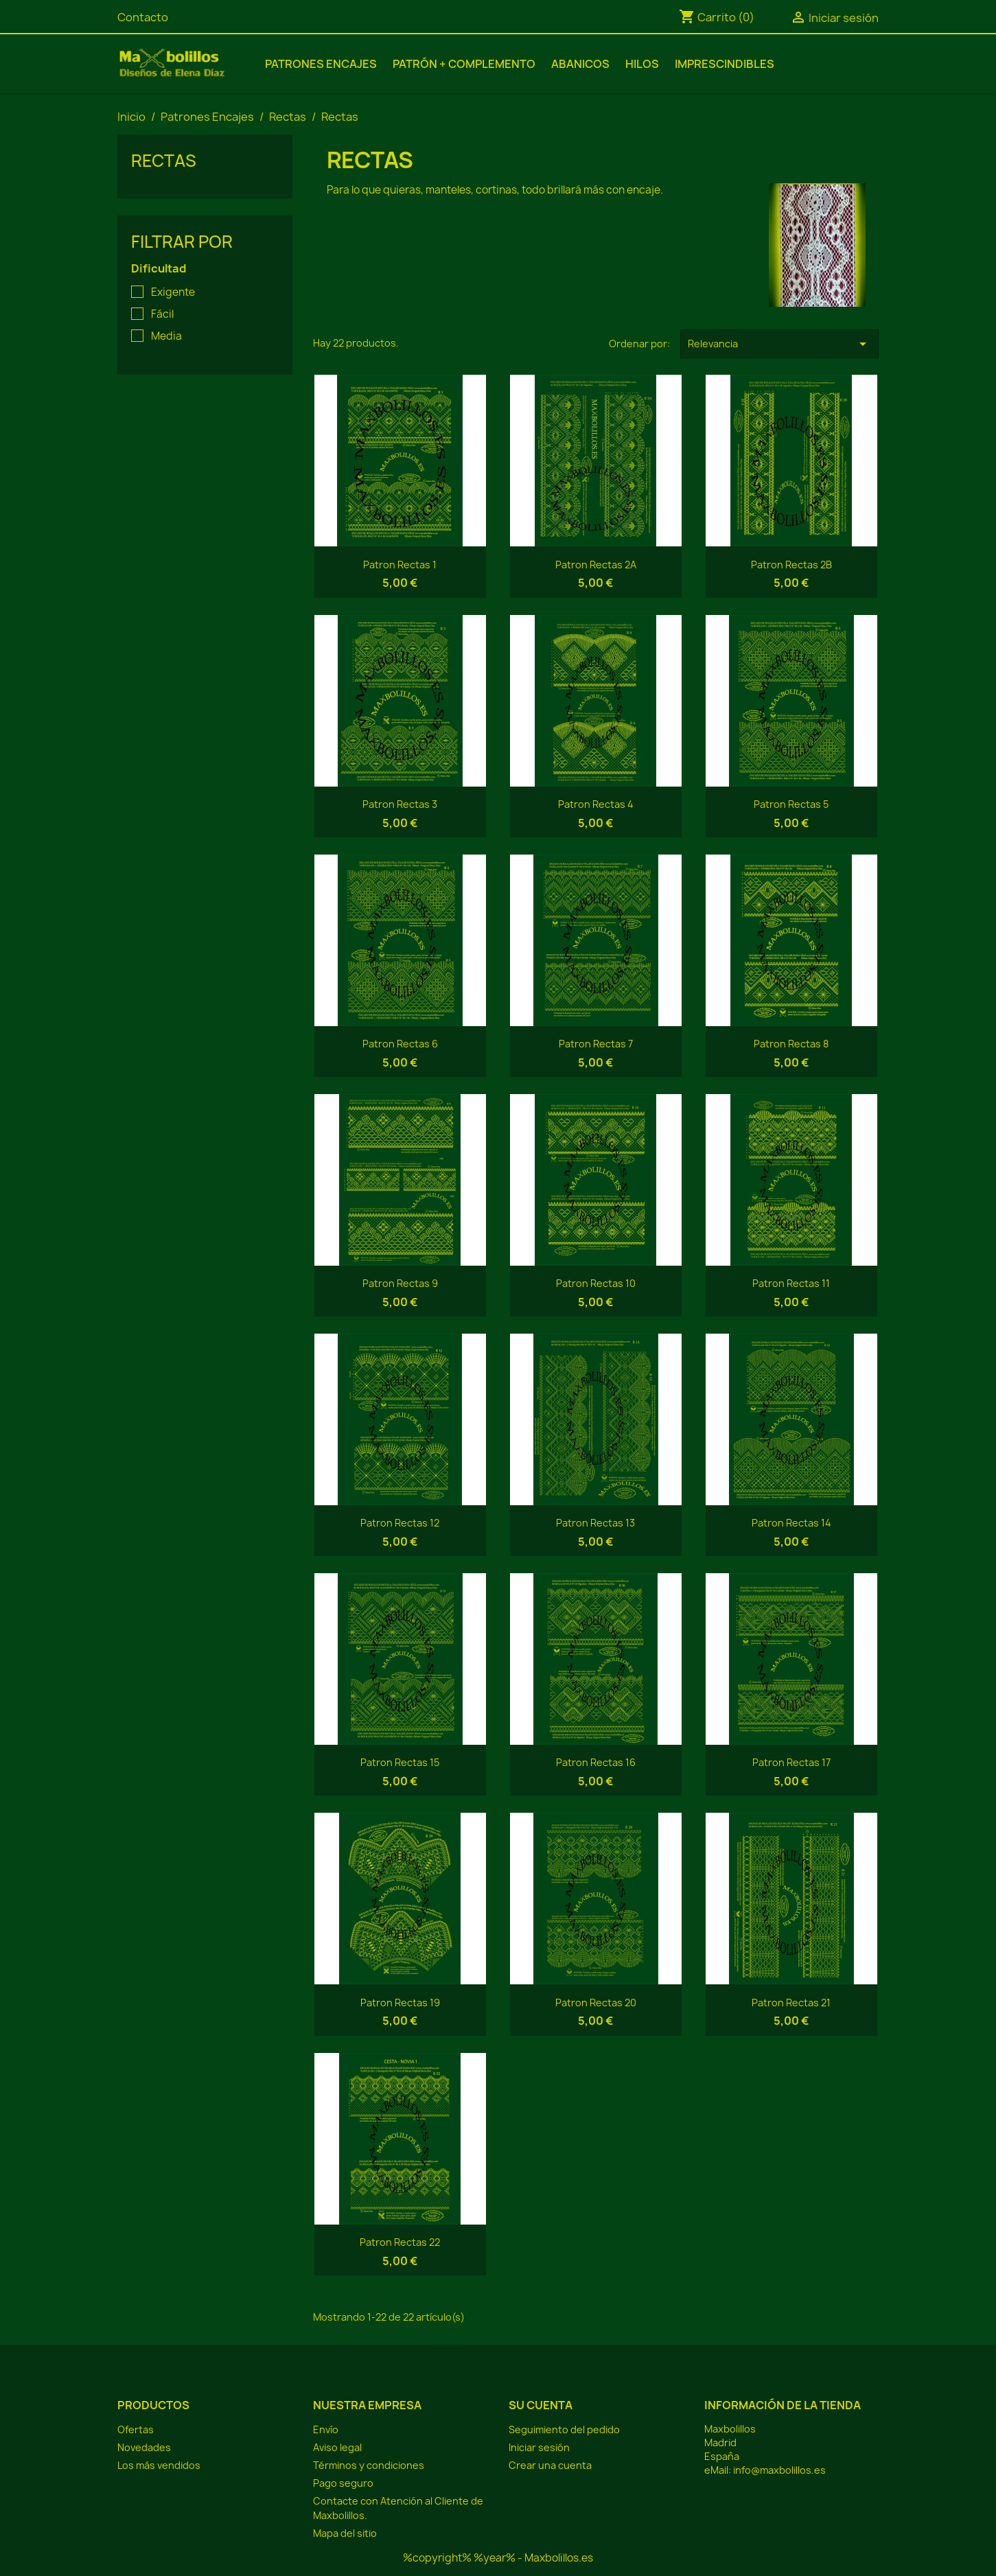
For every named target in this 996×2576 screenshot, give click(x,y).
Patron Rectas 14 (791, 1522)
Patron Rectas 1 (400, 564)
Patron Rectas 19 (400, 2002)
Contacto (142, 17)
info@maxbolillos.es (779, 2469)
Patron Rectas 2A (595, 564)
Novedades (144, 2447)
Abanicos (580, 63)
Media (166, 336)
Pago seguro (343, 2483)
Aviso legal (337, 2447)
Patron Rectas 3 (399, 804)
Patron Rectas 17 (791, 1762)
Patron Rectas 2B (791, 564)
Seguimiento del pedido (564, 2429)
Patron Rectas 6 (400, 1043)
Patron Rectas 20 (595, 2002)
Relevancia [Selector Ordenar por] (779, 344)
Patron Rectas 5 (791, 804)
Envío (325, 2429)
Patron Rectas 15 (399, 1762)
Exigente (173, 292)
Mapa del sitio (345, 2533)
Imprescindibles (724, 63)
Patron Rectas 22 (400, 2242)
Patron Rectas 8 (791, 1043)
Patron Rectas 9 (400, 1283)
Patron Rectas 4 (596, 804)
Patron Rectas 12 (399, 1522)
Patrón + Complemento (464, 63)
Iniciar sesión (539, 2447)
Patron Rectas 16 (596, 1762)
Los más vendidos (158, 2465)
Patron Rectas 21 (791, 2002)
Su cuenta (540, 2405)
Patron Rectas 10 (596, 1283)
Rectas (163, 160)
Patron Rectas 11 (791, 1283)
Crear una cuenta (550, 2465)
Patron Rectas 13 (595, 1522)
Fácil (162, 314)
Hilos (642, 63)
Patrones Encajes (321, 63)
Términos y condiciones (368, 2465)
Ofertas (135, 2429)
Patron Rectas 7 (596, 1043)
